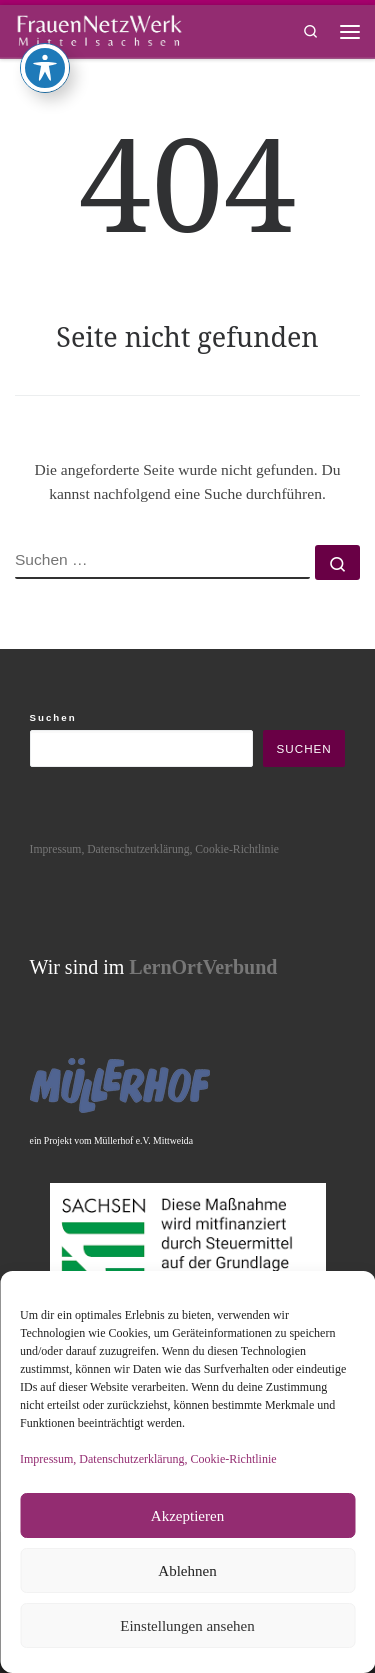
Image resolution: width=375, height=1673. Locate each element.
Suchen (53, 717)
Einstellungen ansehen (187, 1626)
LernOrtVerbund (203, 967)
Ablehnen (187, 1571)
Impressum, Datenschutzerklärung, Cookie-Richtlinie (148, 1459)
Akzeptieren (187, 1516)
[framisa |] (99, 28)
